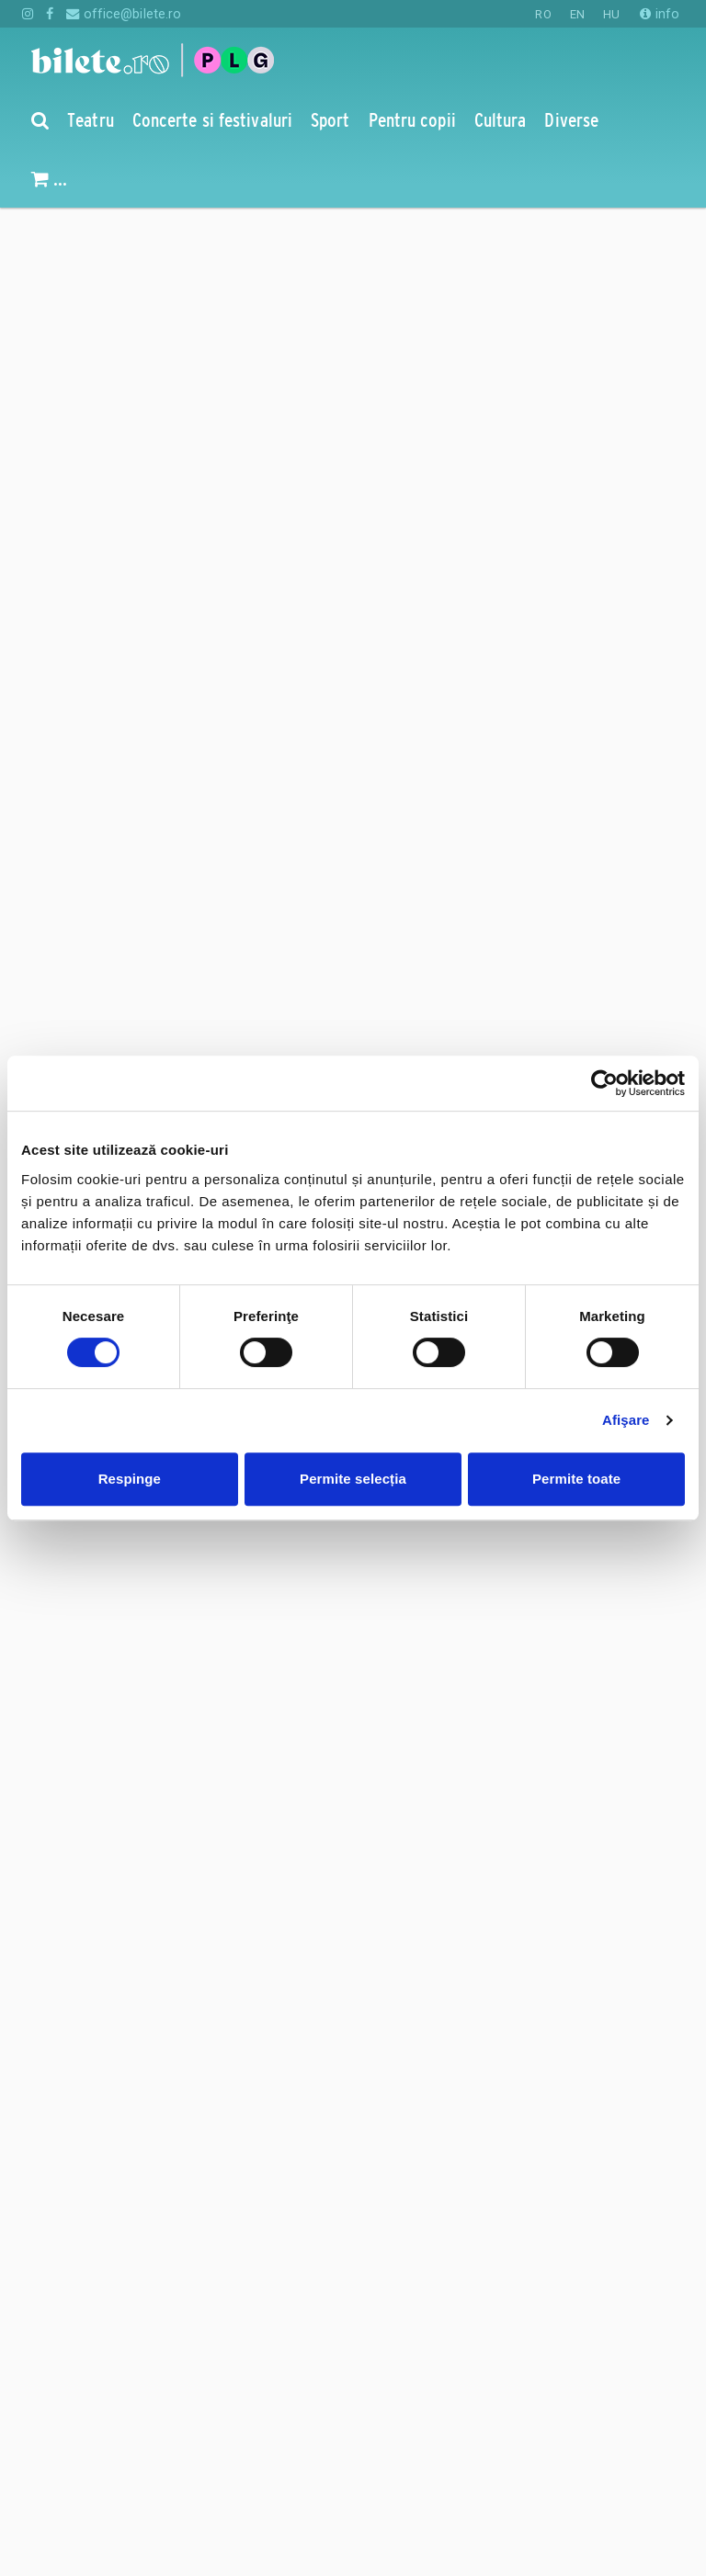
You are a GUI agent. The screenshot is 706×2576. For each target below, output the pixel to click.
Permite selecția (353, 1478)
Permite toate (576, 1478)
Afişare (626, 1420)
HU (611, 14)
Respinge (129, 1478)
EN (577, 14)
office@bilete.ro (123, 13)
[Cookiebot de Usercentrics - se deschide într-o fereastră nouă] (604, 1083)
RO (543, 14)
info (659, 13)
